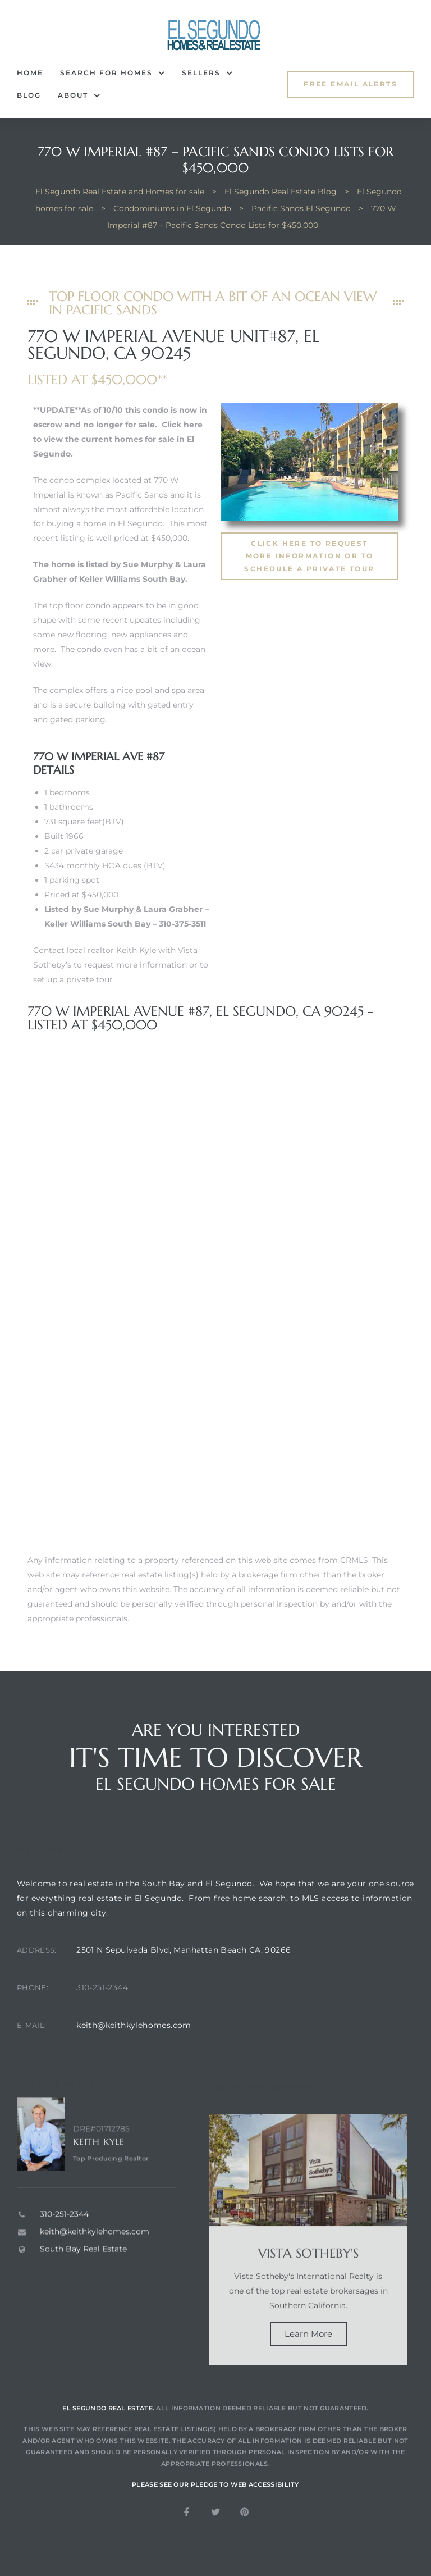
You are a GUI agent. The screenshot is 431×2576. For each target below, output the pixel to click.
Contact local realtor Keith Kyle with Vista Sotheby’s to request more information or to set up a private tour (120, 964)
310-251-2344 (102, 2015)
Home (30, 73)
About (79, 95)
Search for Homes (112, 73)
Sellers (207, 73)
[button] (350, 84)
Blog (29, 95)
